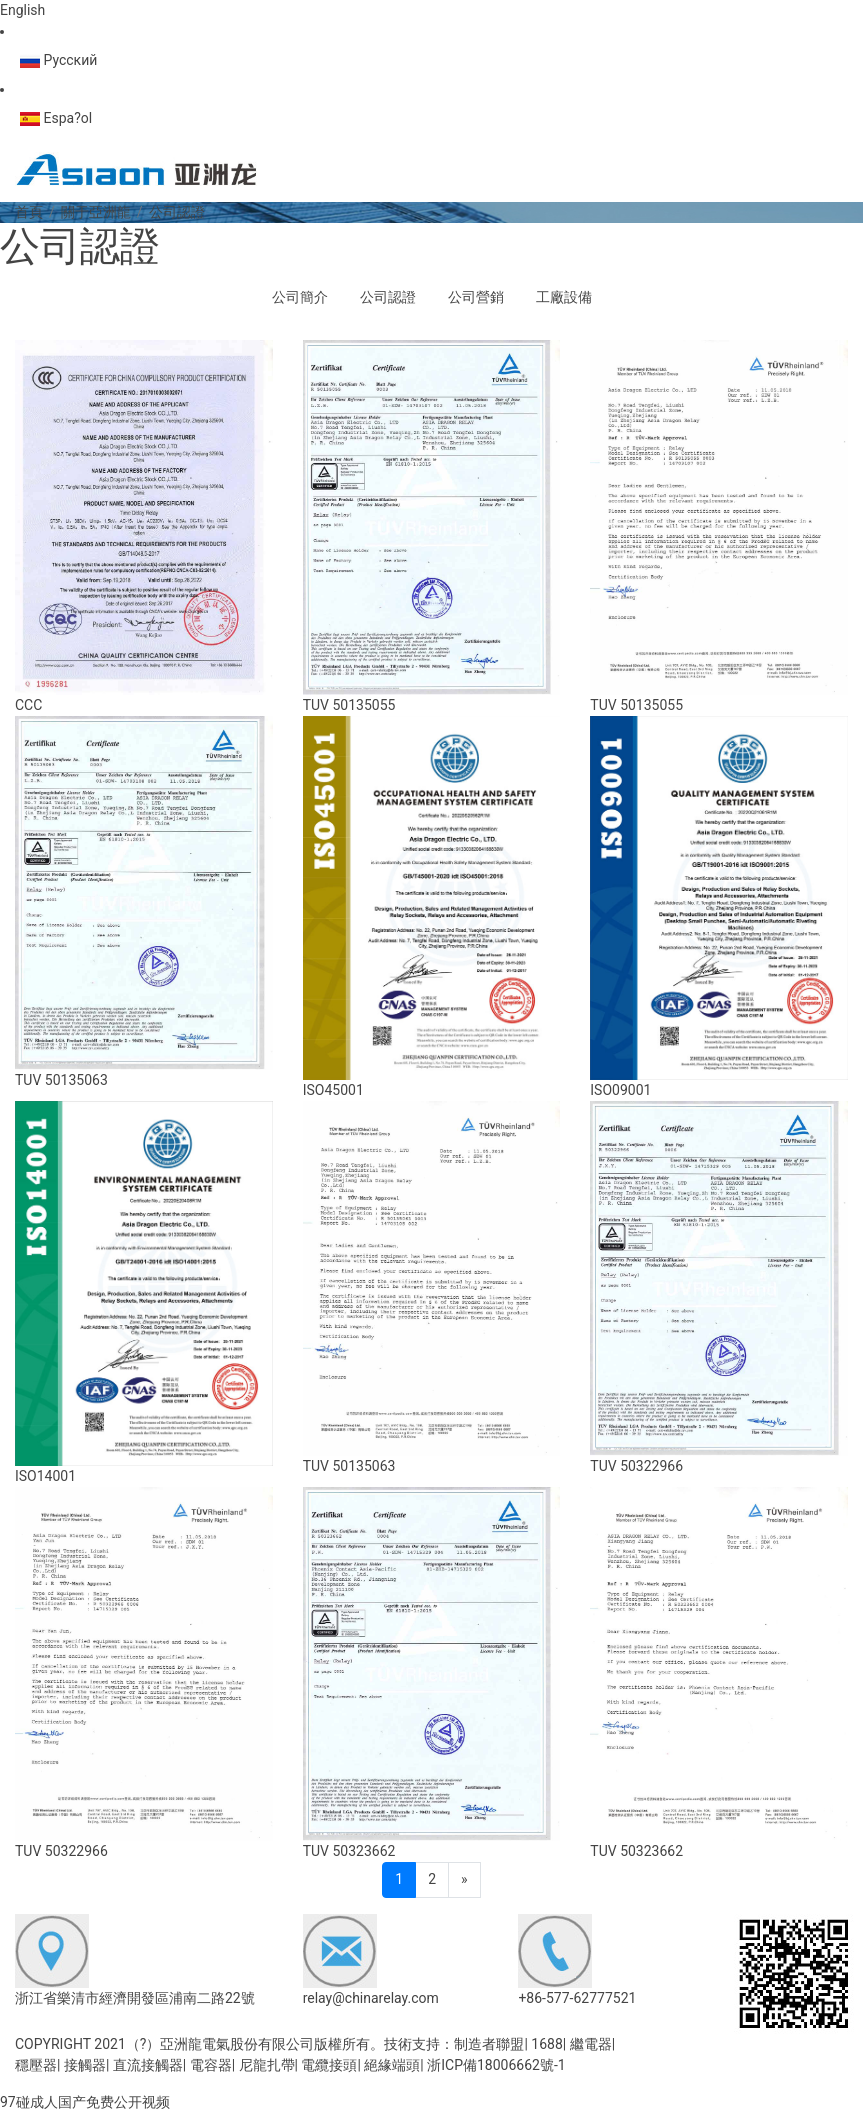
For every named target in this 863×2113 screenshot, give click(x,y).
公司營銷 (476, 297)
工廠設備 (564, 297)
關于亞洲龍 (96, 212)
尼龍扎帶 (267, 2065)
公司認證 (388, 297)
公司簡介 (300, 297)
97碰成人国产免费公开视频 (85, 2102)
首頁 (29, 212)
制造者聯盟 (489, 2044)
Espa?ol (56, 118)
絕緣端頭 (392, 2065)
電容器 (211, 2065)
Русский (58, 60)
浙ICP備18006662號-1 (496, 2065)
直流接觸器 (148, 2065)
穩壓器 (36, 2065)
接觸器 (85, 2065)
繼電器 (591, 2044)
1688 (546, 2044)
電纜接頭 (329, 2065)
